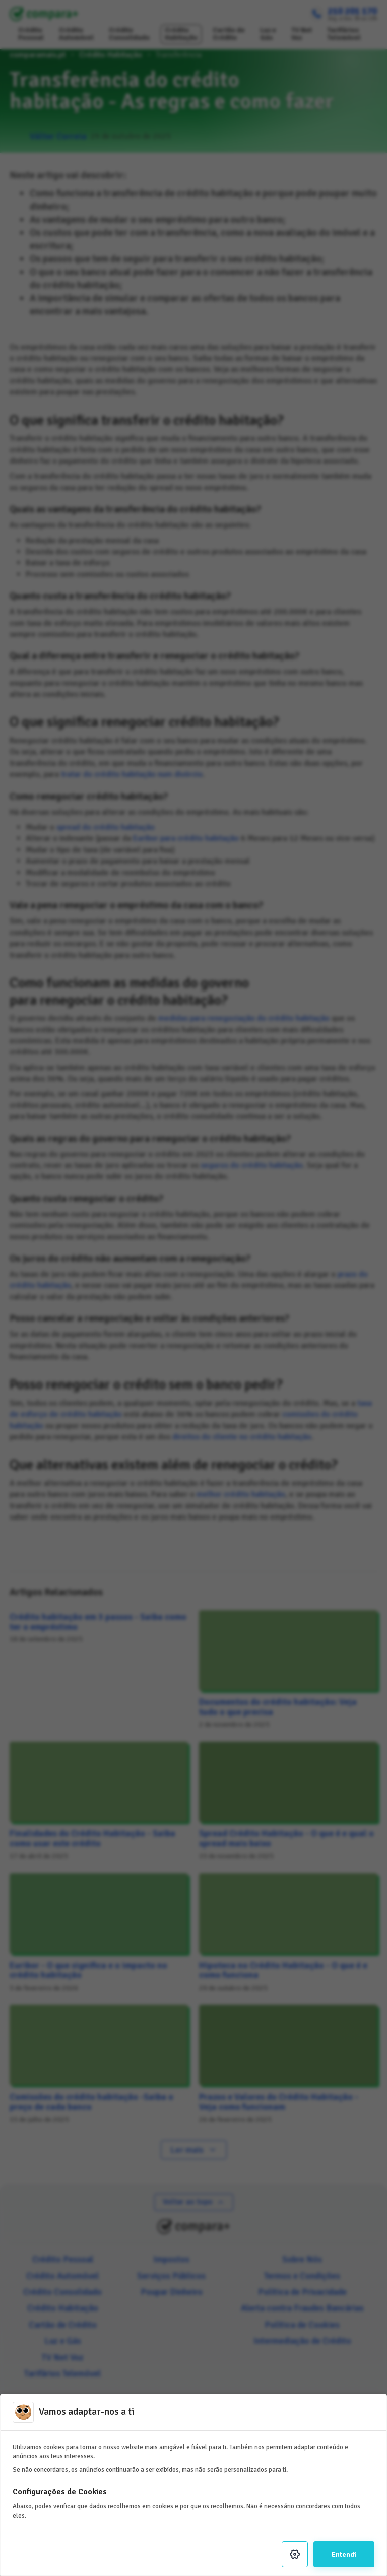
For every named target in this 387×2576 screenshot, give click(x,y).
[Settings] (295, 2554)
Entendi (344, 2554)
